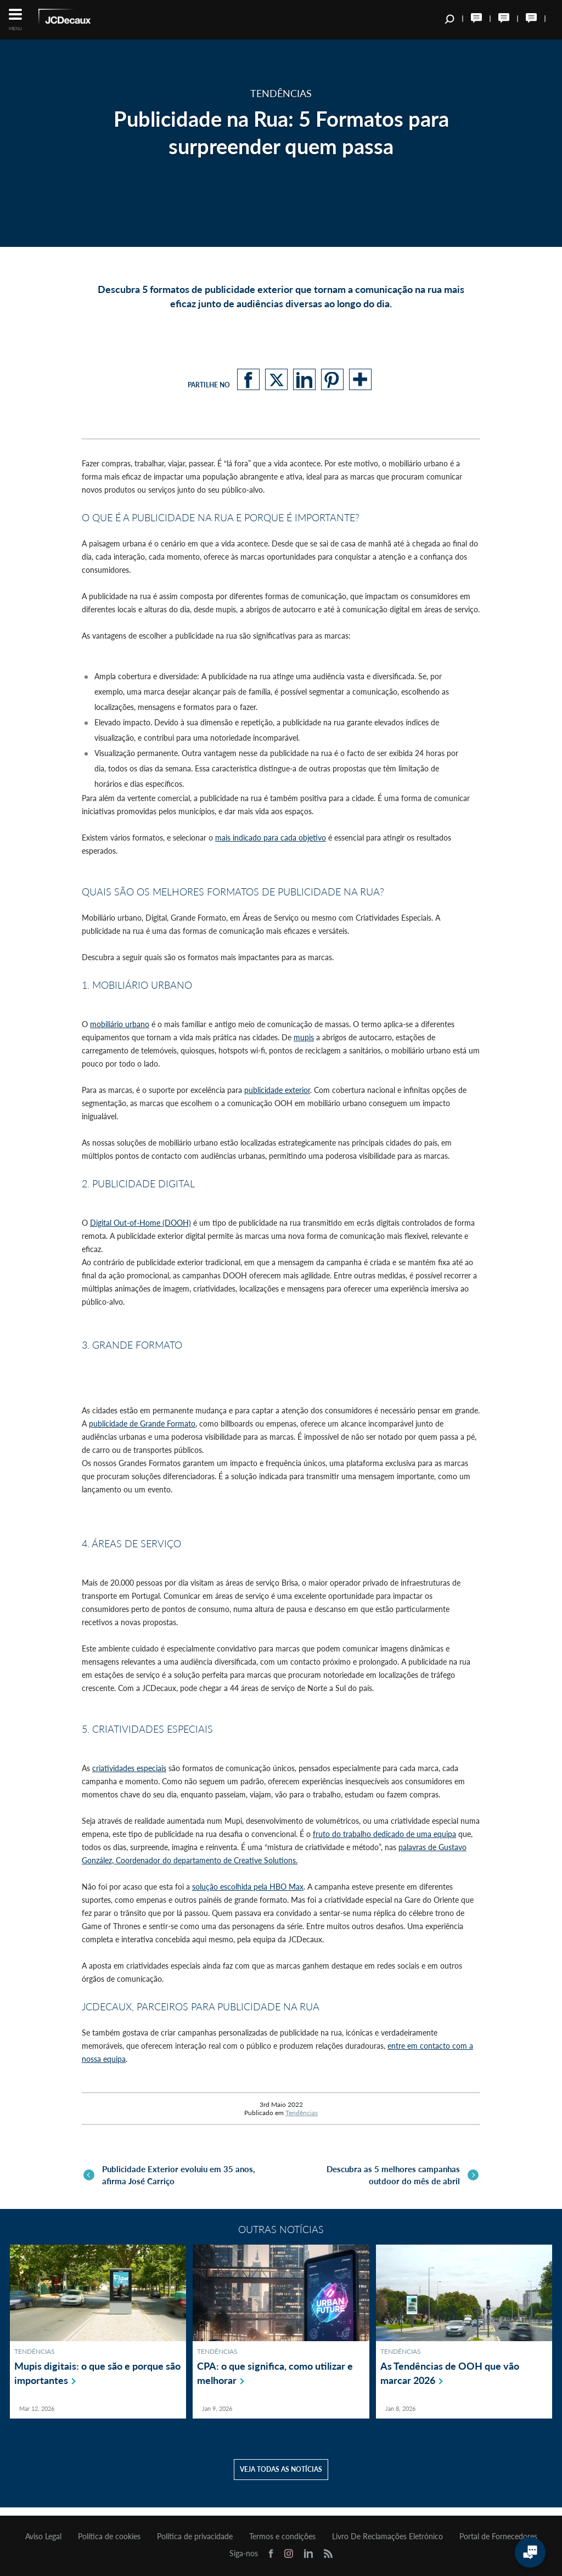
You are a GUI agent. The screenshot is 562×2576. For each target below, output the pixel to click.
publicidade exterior (277, 1090)
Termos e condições (282, 2536)
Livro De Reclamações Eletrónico (387, 2536)
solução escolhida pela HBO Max (248, 1886)
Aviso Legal (43, 2536)
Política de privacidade (195, 2536)
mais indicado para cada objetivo (270, 837)
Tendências (301, 2113)
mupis (304, 1037)
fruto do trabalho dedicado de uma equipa (384, 1834)
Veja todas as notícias (281, 2477)
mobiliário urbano (119, 1024)
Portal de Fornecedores (498, 2536)
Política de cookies (109, 2536)
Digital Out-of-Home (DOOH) (140, 1222)
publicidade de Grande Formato (142, 1423)
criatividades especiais (129, 1768)
